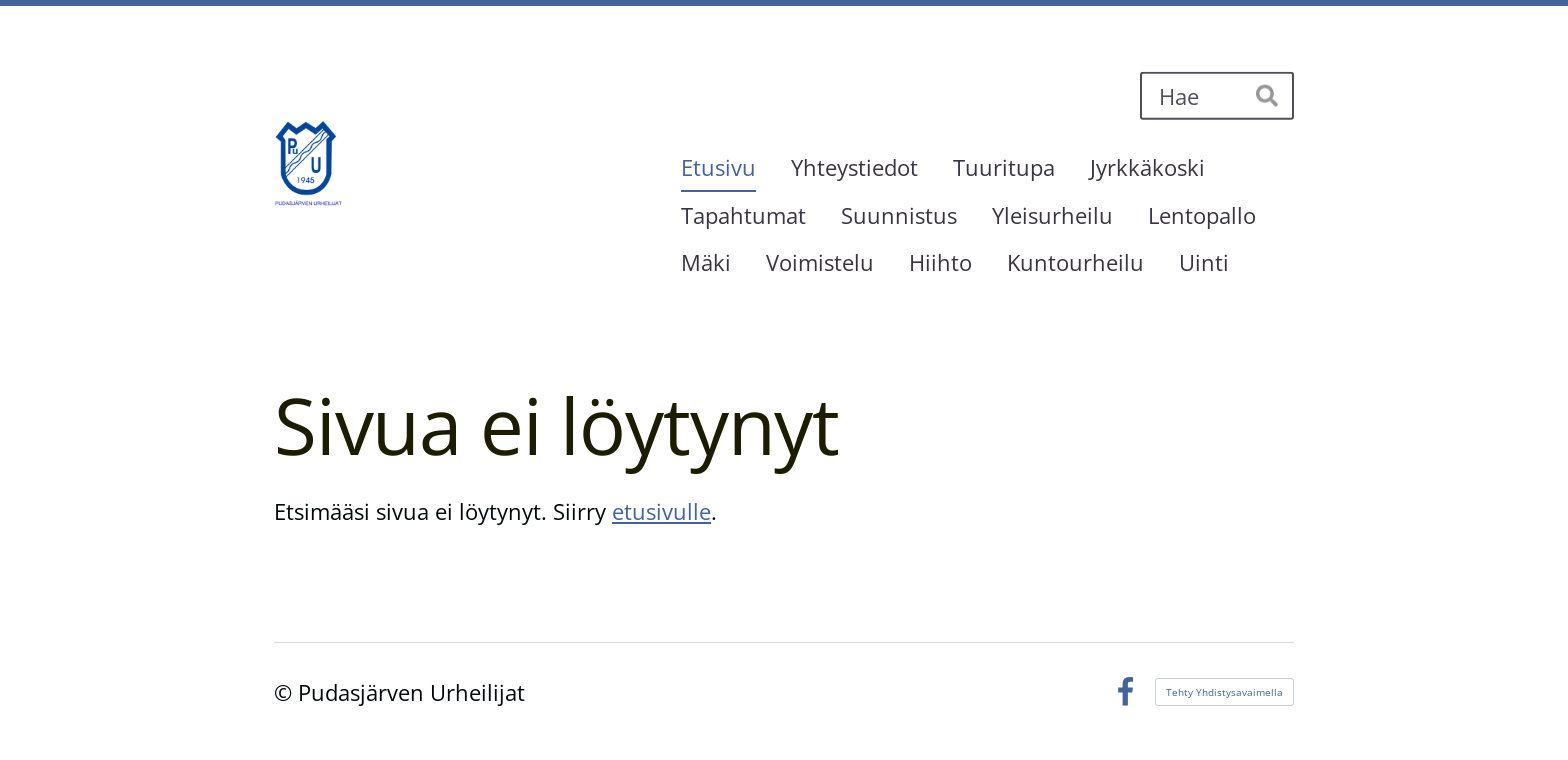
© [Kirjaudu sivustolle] (286, 692)
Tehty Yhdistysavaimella (1224, 692)
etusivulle (661, 511)
